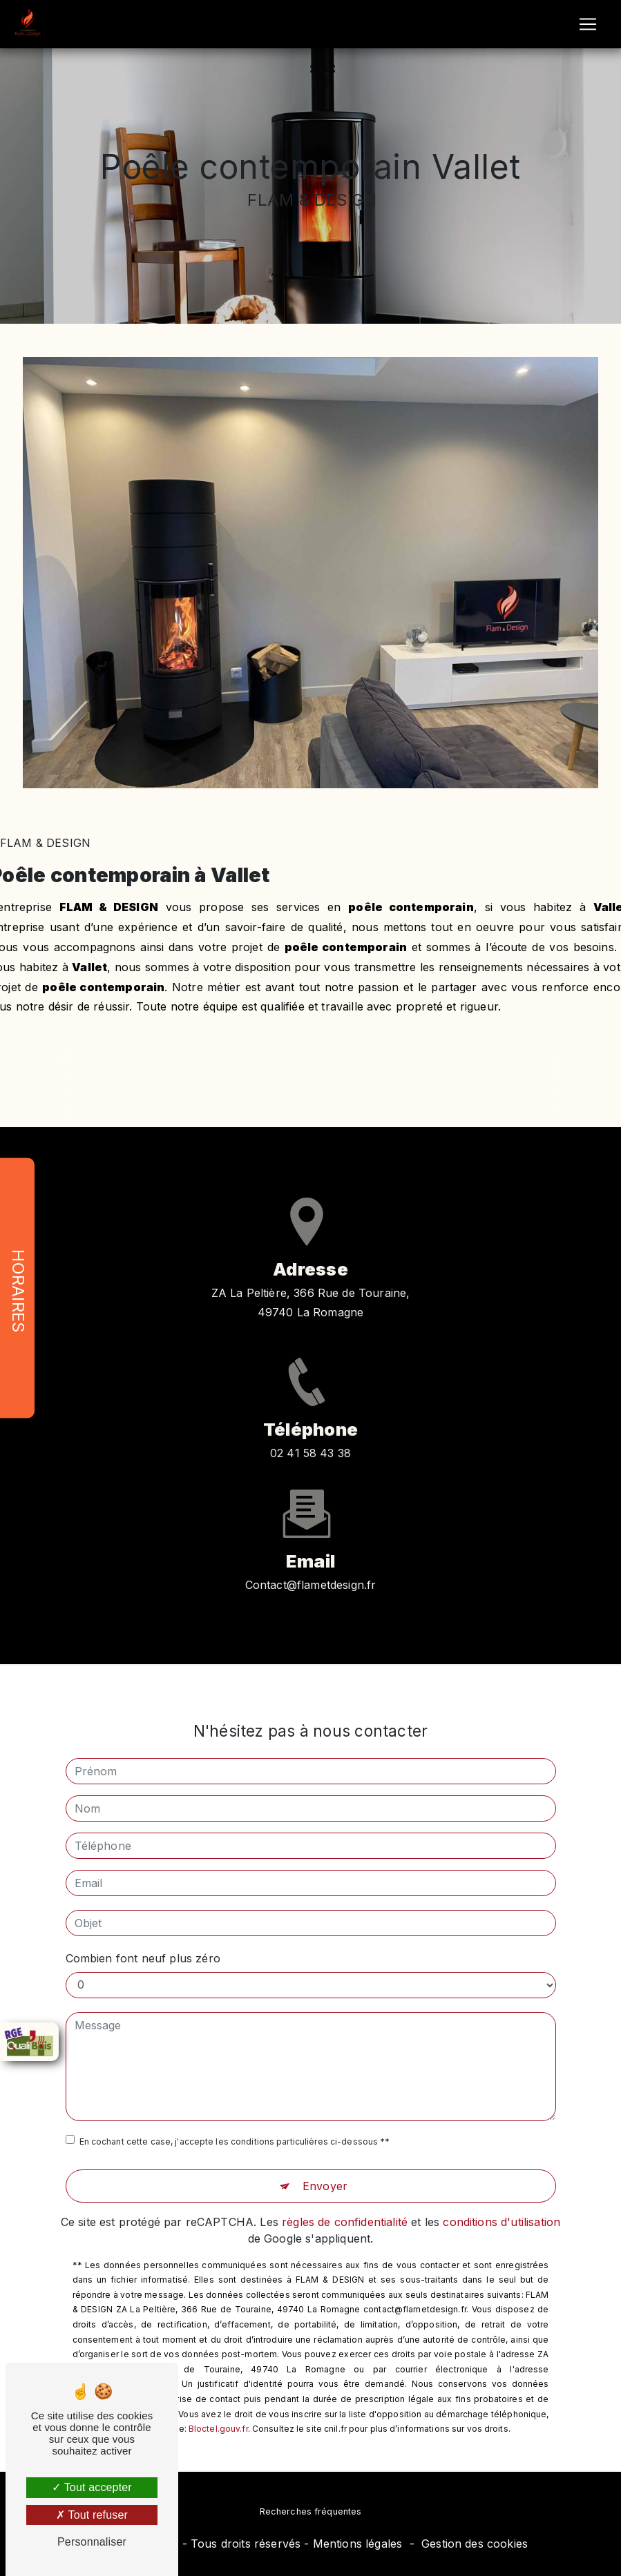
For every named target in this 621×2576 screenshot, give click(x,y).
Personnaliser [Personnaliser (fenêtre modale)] (91, 2542)
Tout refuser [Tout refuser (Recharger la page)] (92, 2515)
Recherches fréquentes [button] (311, 2511)
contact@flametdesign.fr (310, 1569)
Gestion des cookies (474, 2543)
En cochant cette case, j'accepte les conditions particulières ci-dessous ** (234, 2125)
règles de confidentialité (345, 2206)
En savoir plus (310, 1066)
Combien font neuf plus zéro (143, 1942)
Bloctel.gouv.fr (218, 2413)
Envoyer (325, 2170)
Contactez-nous (310, 1102)
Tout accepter (92, 2487)
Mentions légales (358, 2543)
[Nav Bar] (588, 24)
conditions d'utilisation (501, 2206)
